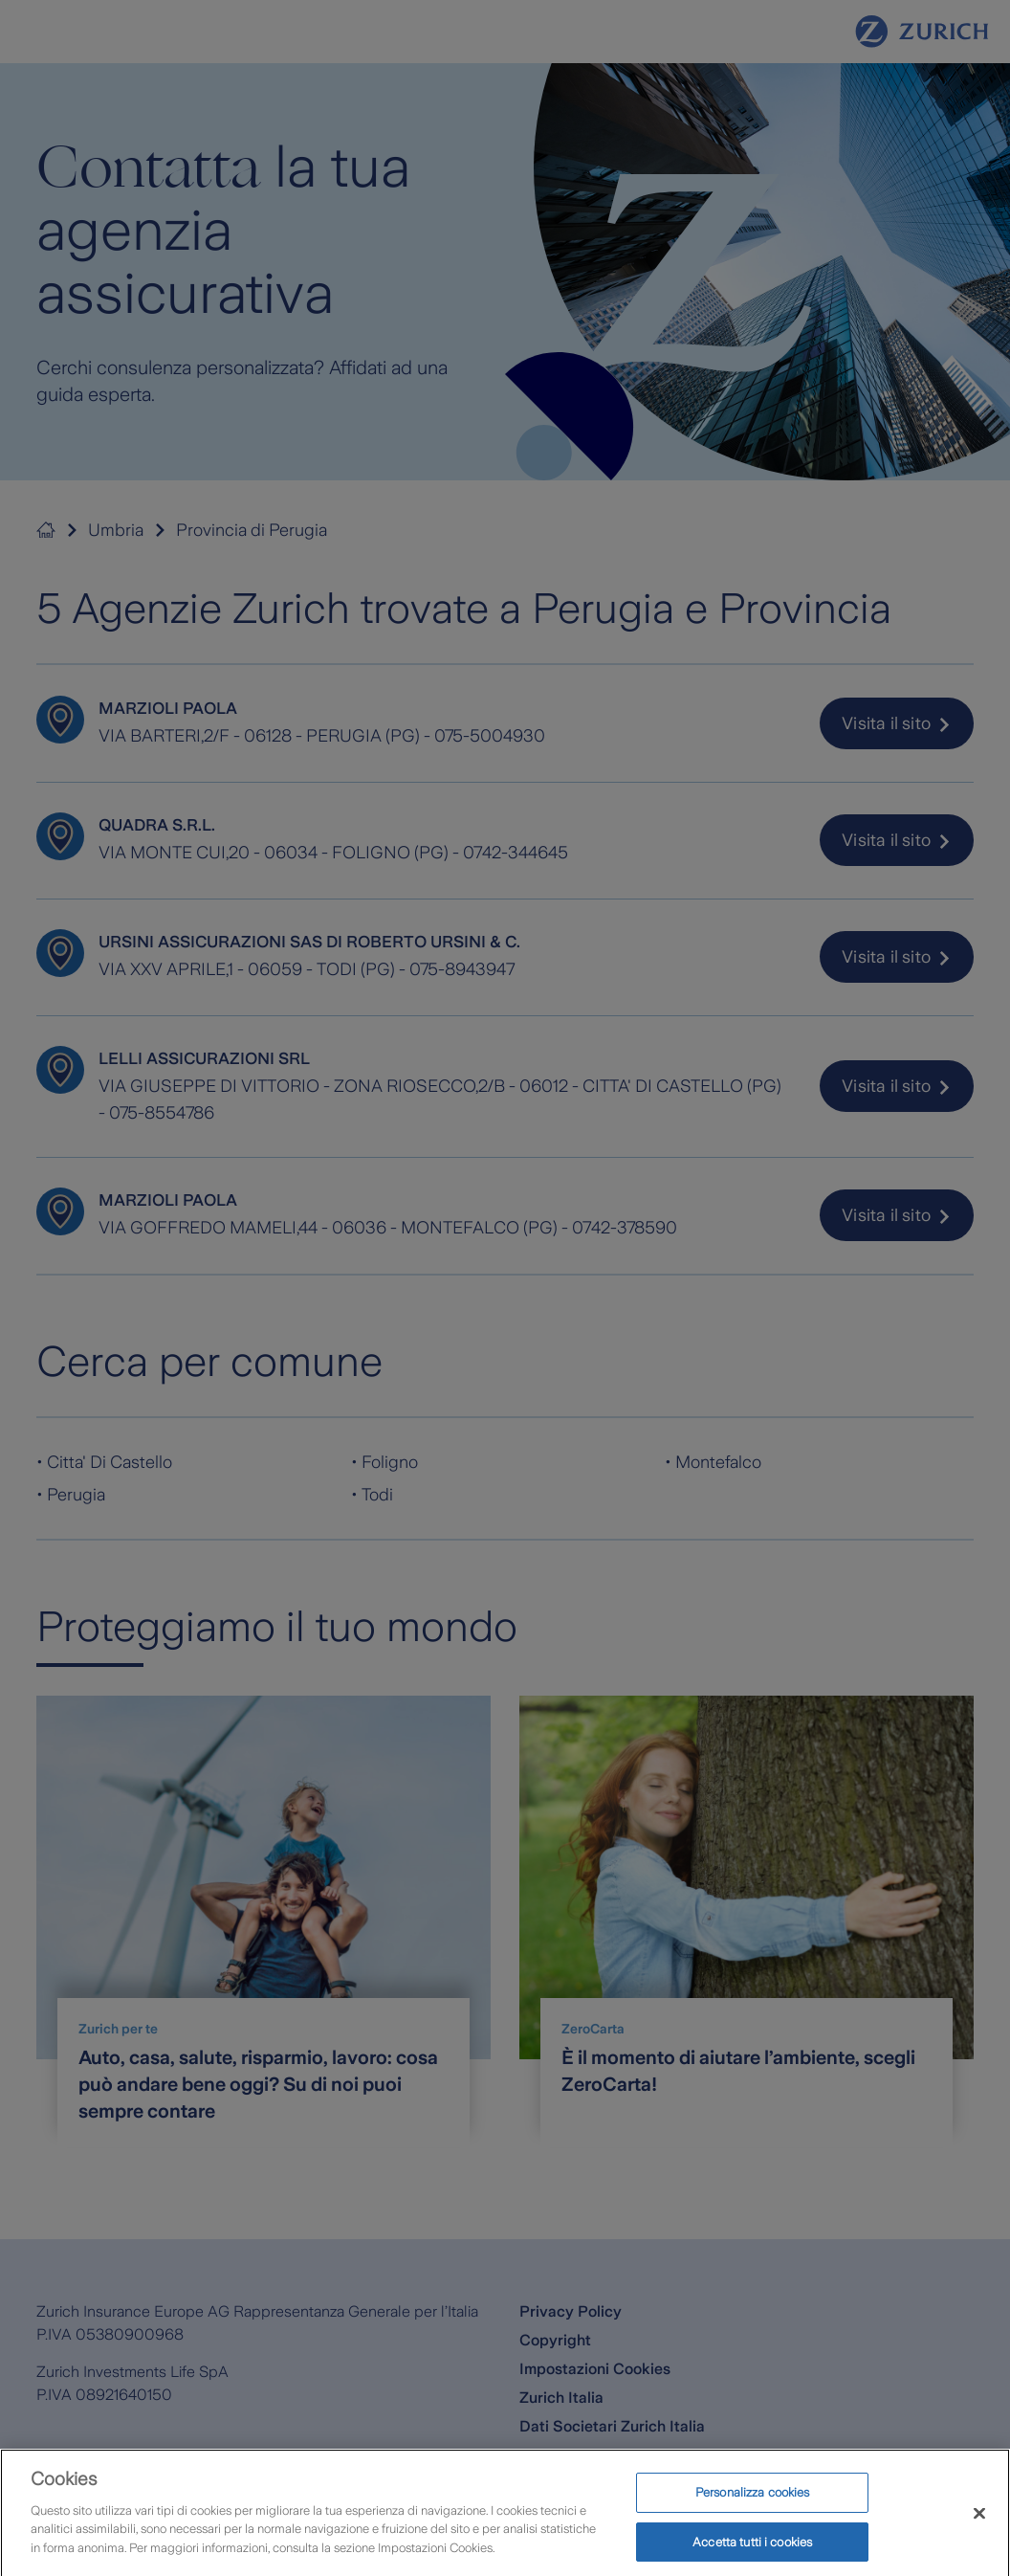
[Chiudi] (979, 2523)
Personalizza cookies (752, 2502)
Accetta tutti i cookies (752, 2551)
